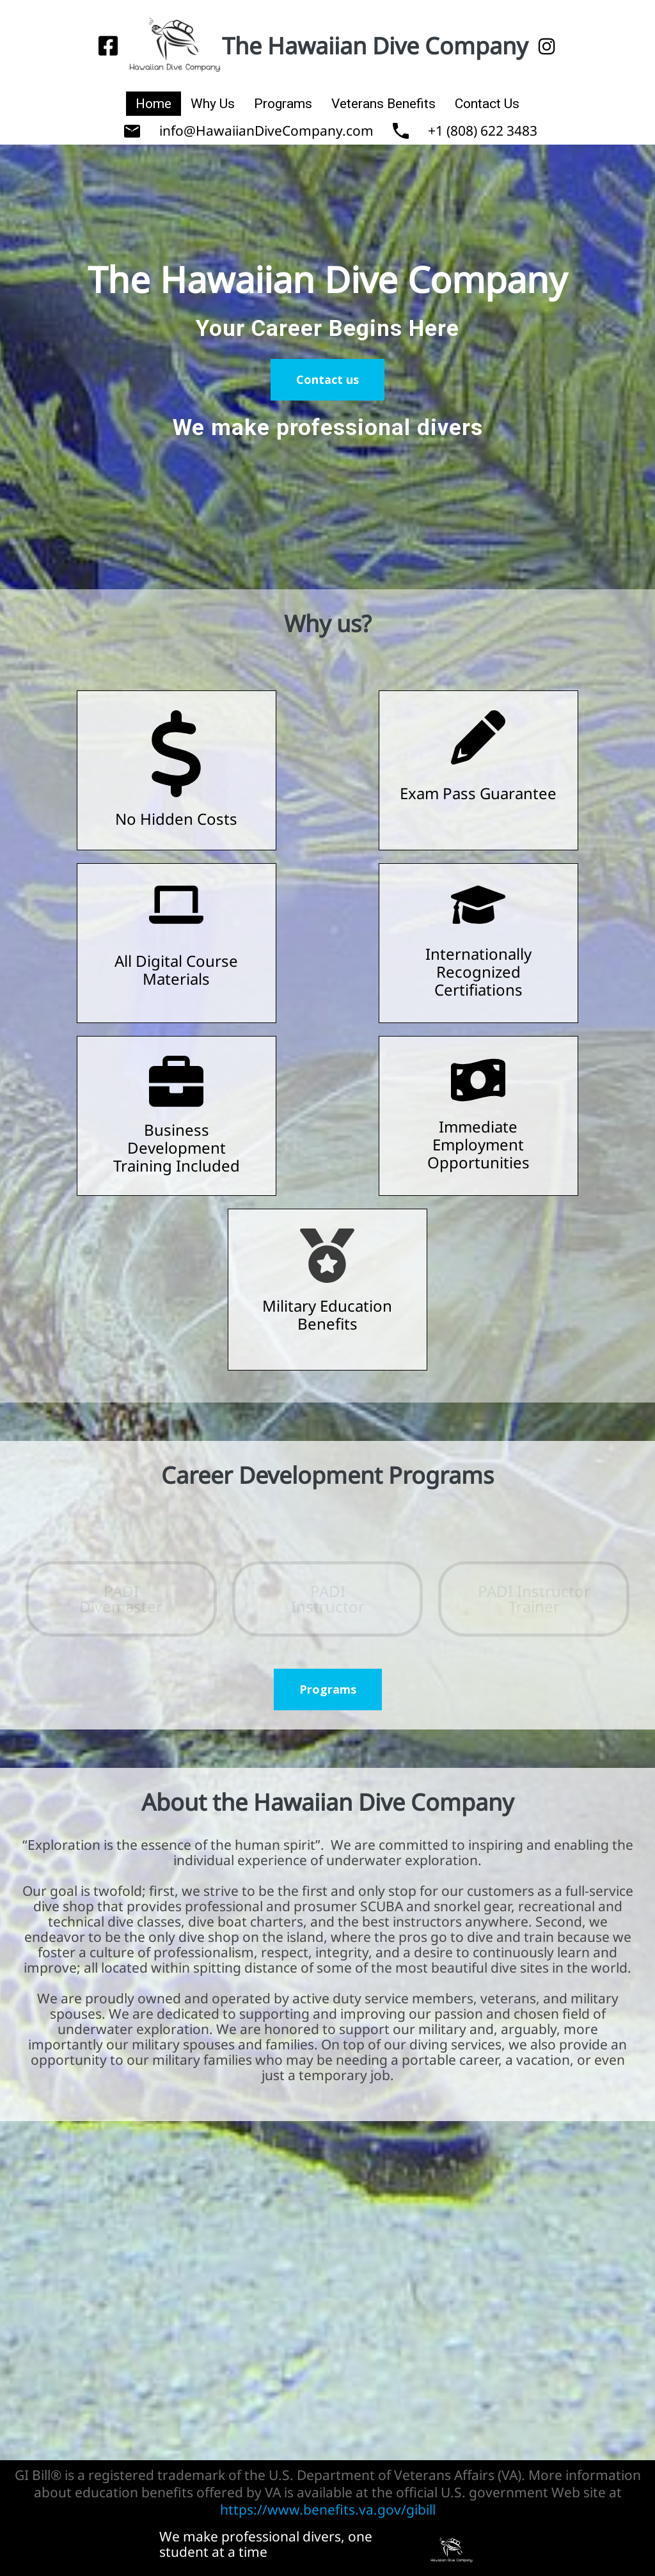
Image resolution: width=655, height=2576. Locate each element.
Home (153, 103)
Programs (283, 103)
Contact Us (487, 103)
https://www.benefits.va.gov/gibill (328, 2509)
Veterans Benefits (383, 103)
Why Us (213, 103)
